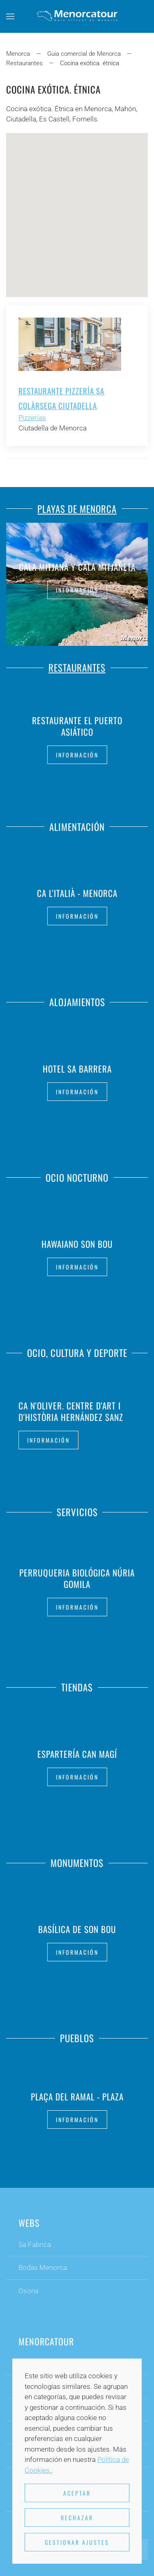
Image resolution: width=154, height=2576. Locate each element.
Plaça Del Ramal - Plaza (77, 2094)
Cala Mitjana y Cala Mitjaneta (77, 566)
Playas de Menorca (77, 507)
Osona (28, 2292)
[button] (10, 16)
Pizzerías (32, 418)
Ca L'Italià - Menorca (77, 891)
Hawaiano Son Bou (77, 1242)
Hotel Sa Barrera (77, 1066)
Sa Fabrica (34, 2246)
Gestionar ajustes (77, 2542)
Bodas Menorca (42, 2269)
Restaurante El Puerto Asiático (77, 726)
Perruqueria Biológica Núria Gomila (77, 1577)
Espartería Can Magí (77, 1752)
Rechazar (77, 2517)
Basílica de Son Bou (77, 1927)
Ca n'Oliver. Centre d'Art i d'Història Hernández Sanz (70, 1411)
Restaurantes (77, 666)
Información (77, 590)
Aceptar (77, 2493)
